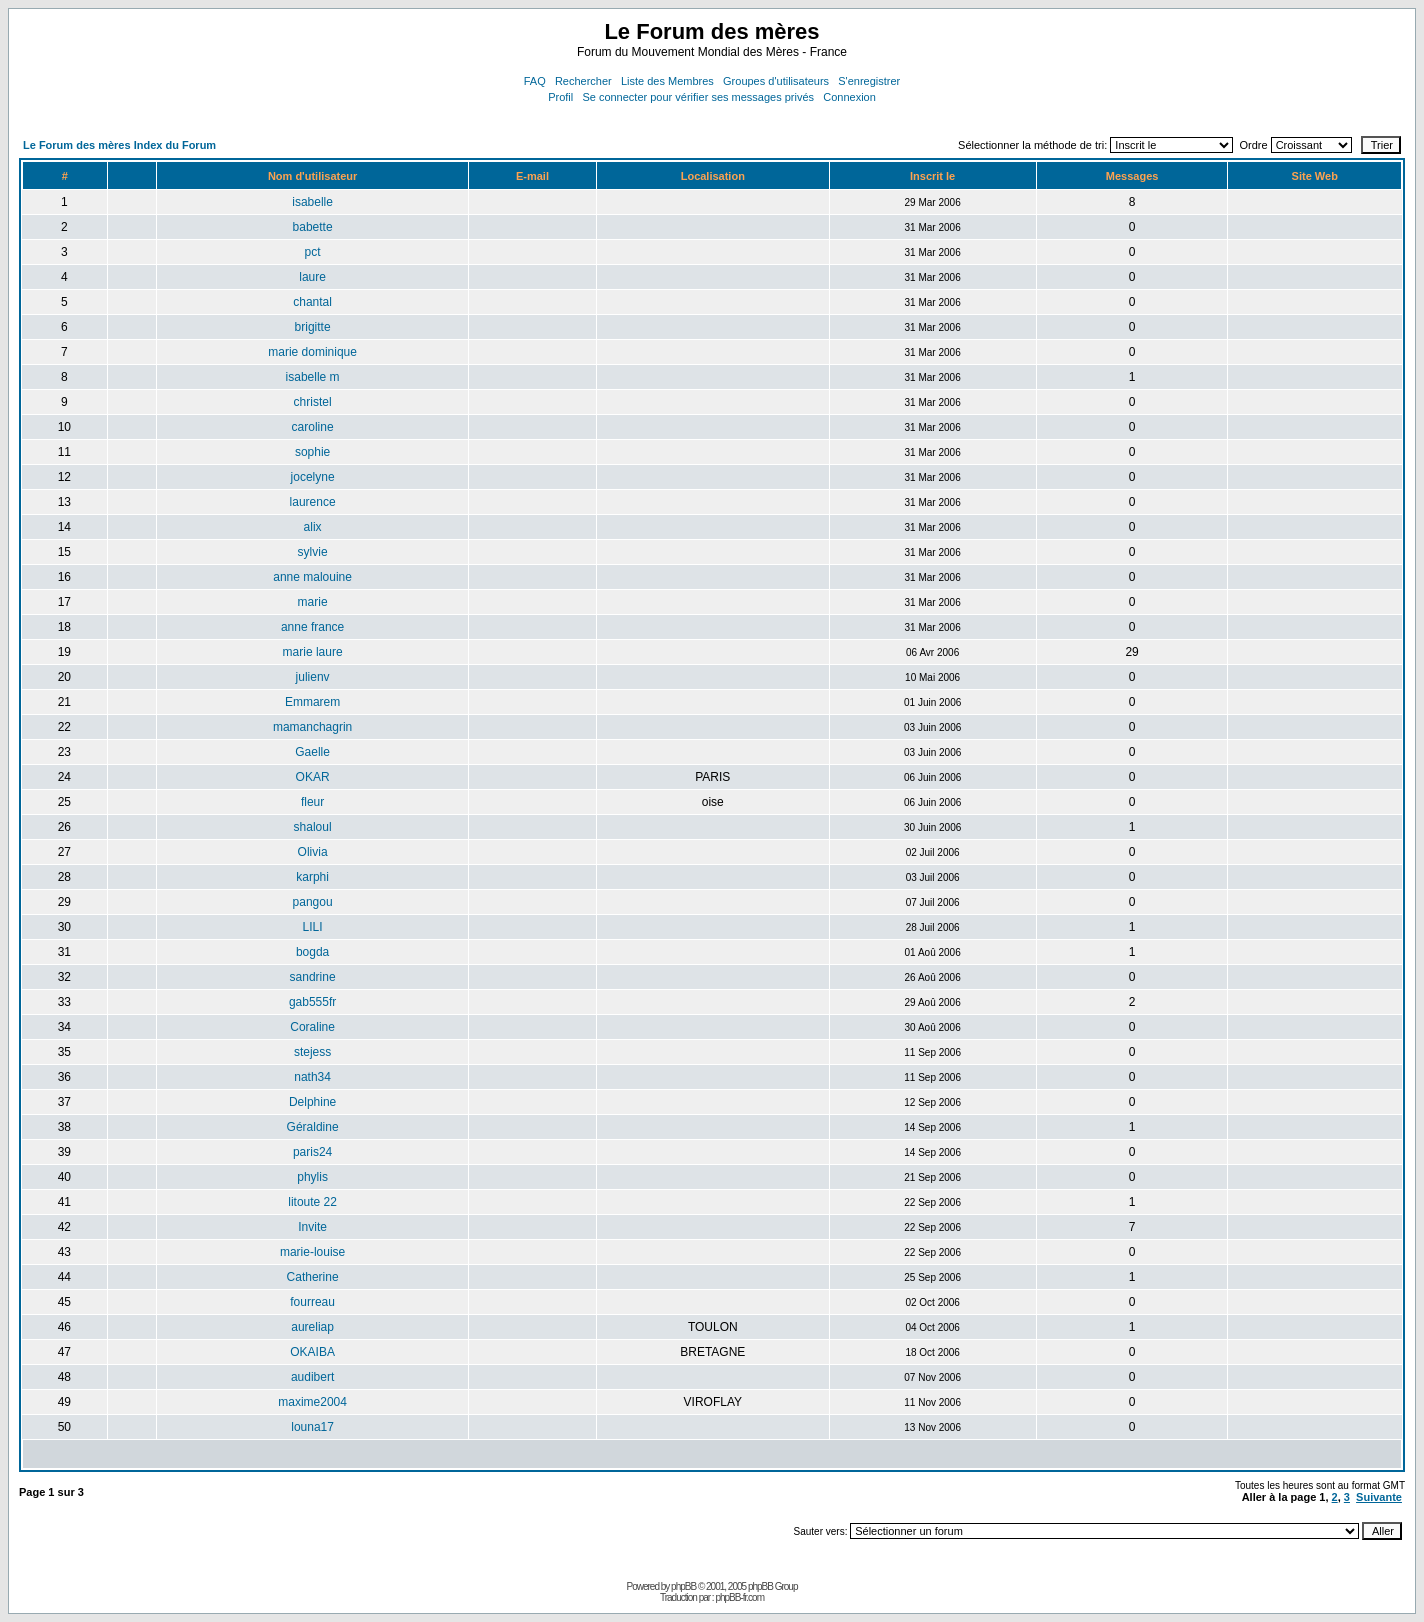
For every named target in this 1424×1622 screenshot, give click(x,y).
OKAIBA (312, 1352)
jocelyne (313, 477)
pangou (313, 902)
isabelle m (313, 377)
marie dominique (312, 352)
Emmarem (312, 702)
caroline (313, 427)
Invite (312, 1227)
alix (313, 527)
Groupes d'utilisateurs (776, 81)
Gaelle (312, 752)
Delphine (312, 1102)
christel (313, 402)
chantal (312, 302)
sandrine (313, 977)
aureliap (312, 1327)
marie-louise (312, 1252)
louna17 (312, 1427)
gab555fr (312, 1002)
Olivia (313, 852)
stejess (312, 1052)
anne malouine (312, 577)
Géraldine (313, 1127)
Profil (560, 97)
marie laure (313, 652)
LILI (313, 927)
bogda (312, 952)
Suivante (1379, 1497)
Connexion (849, 97)
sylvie (313, 552)
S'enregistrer (869, 81)
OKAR (313, 777)
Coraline (312, 1027)
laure (312, 277)
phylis (312, 1177)
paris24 (312, 1152)
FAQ (535, 81)
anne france (312, 627)
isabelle (312, 202)
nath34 (312, 1077)
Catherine (313, 1277)
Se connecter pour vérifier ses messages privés (698, 97)
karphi (312, 877)
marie (313, 602)
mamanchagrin (312, 727)
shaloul (313, 827)
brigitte (313, 327)
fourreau (312, 1302)
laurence (313, 502)
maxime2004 (312, 1402)
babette (313, 227)
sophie (312, 452)
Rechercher (583, 81)
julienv (313, 677)
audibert (312, 1377)
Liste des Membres (667, 81)
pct (313, 252)
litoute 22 (312, 1202)
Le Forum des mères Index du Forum (119, 145)
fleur (312, 802)
